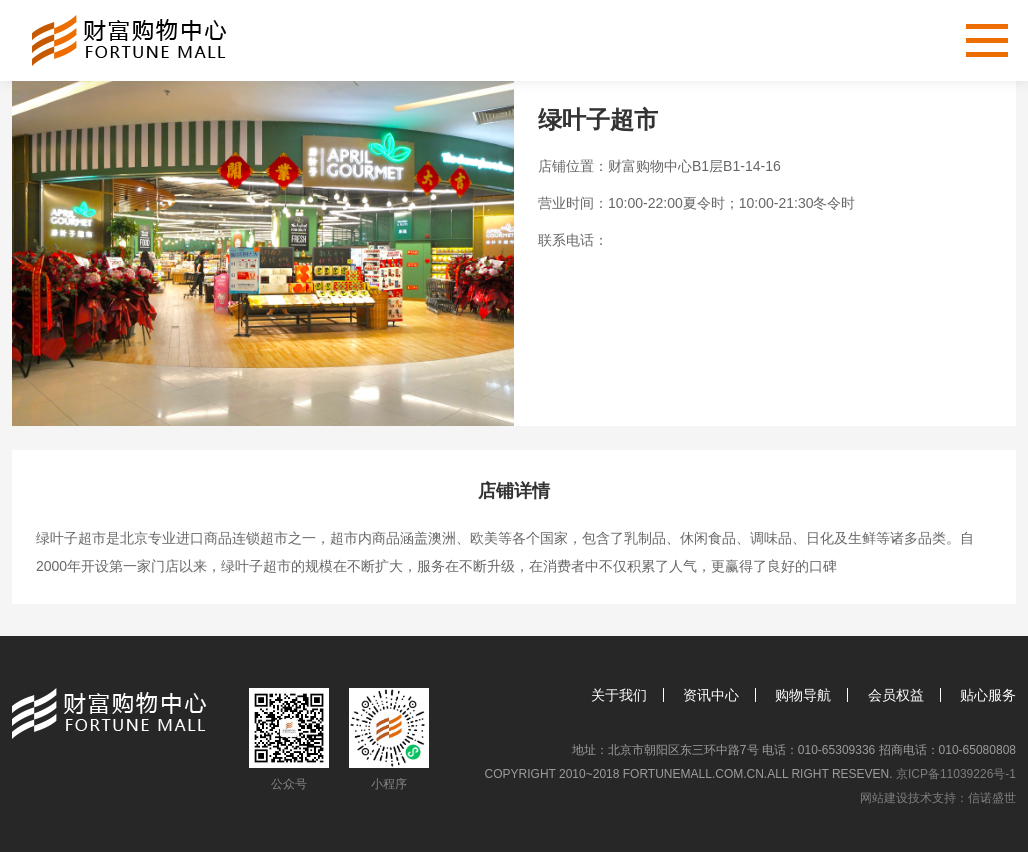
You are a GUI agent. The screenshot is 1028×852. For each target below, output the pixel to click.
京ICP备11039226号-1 (956, 774)
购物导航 (803, 695)
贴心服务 (988, 695)
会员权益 (896, 695)
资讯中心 (711, 695)
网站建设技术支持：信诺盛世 (938, 798)
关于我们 (619, 695)
